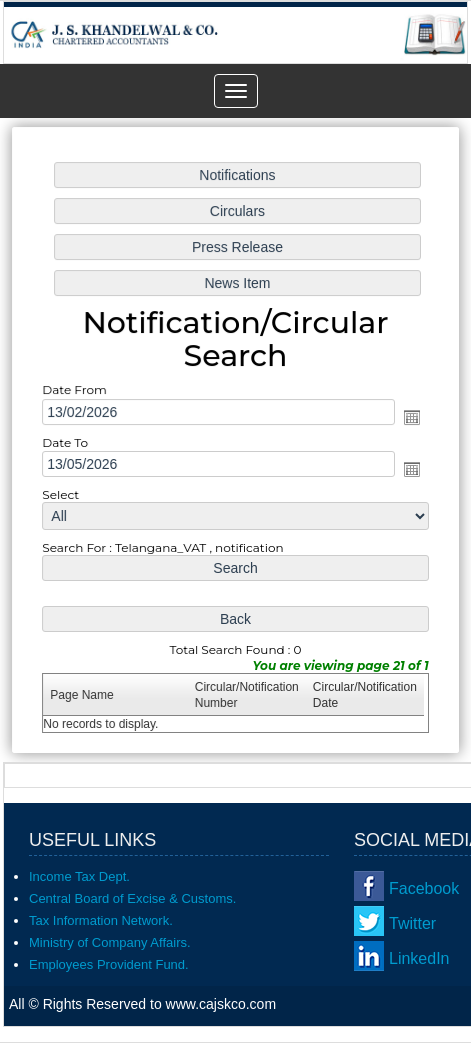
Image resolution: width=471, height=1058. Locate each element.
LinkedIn (419, 958)
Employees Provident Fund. (109, 964)
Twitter (412, 923)
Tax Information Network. (101, 920)
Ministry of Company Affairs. (110, 942)
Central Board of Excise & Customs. (132, 898)
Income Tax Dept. (79, 876)
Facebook (424, 888)
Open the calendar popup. (409, 417)
